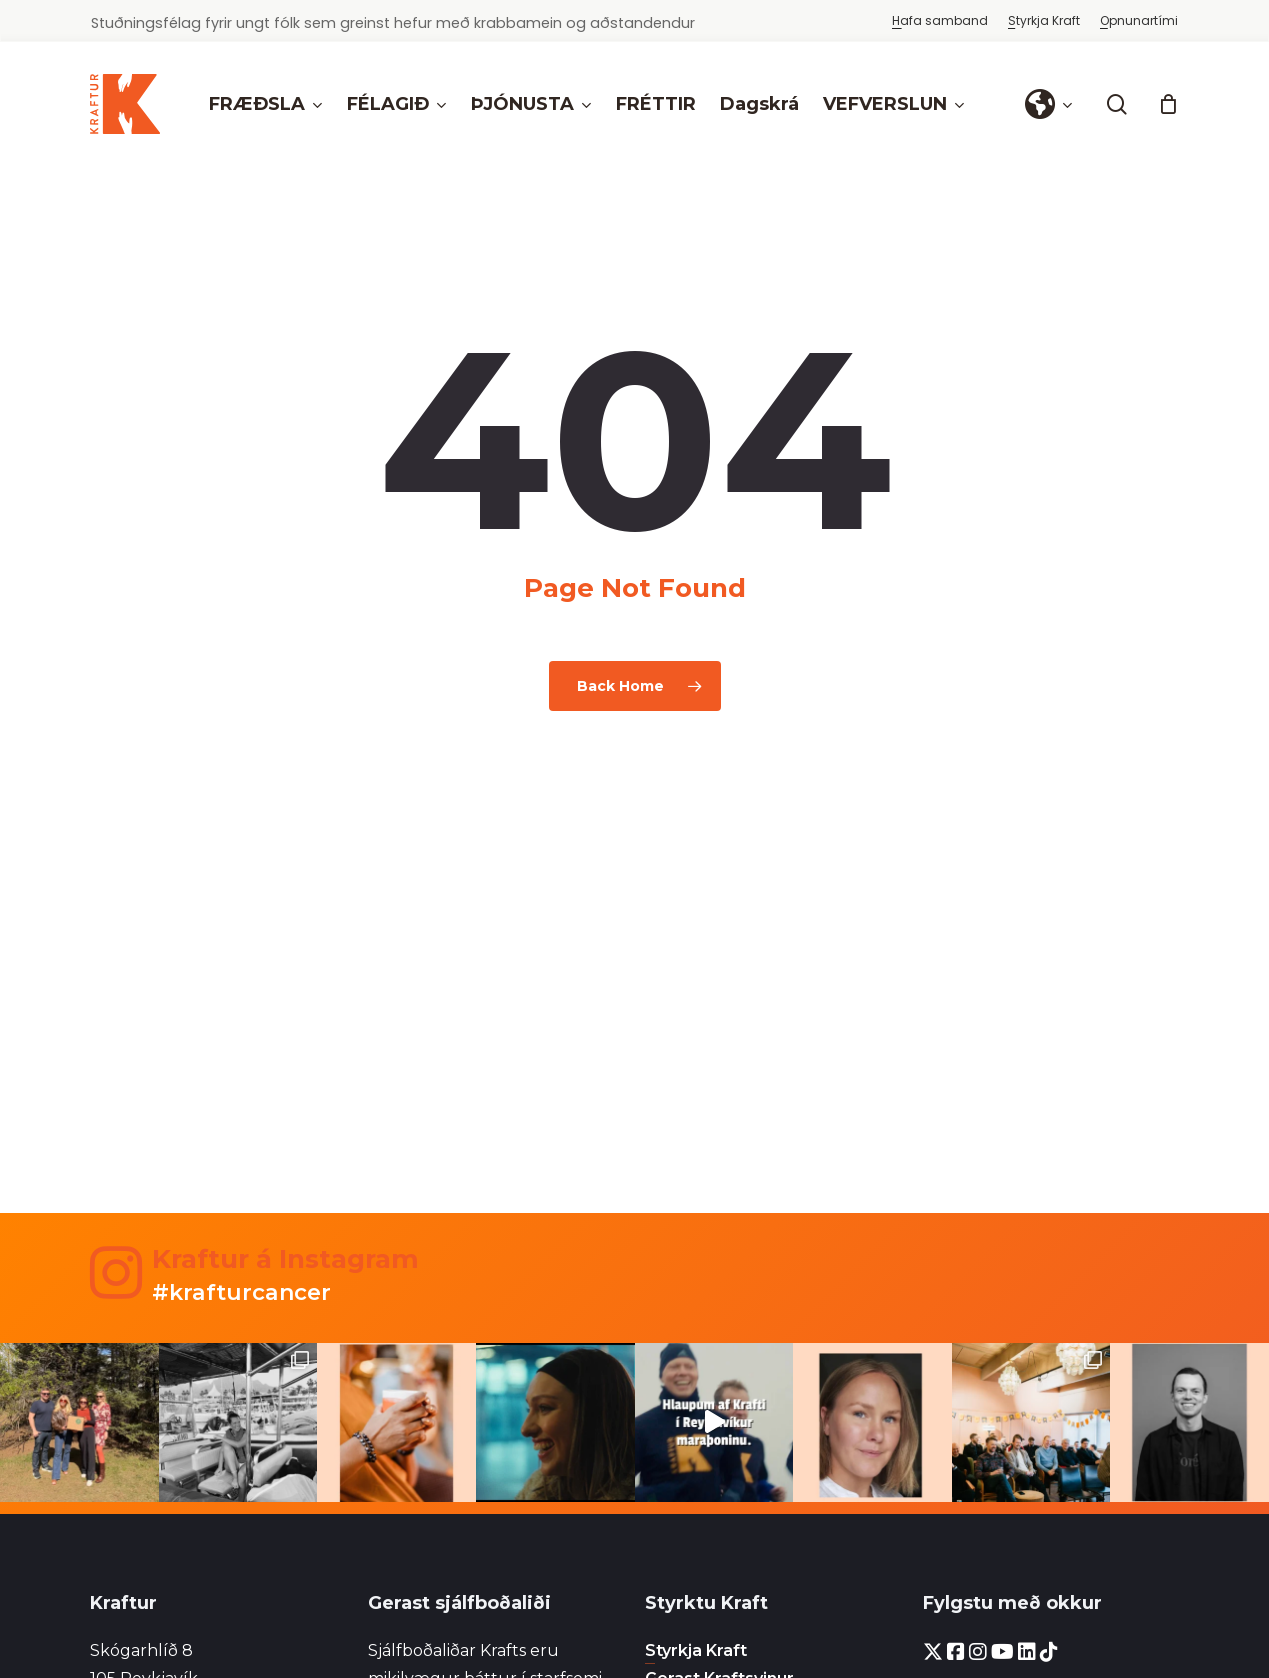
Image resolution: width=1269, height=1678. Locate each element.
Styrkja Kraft (696, 1650)
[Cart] (1168, 104)
